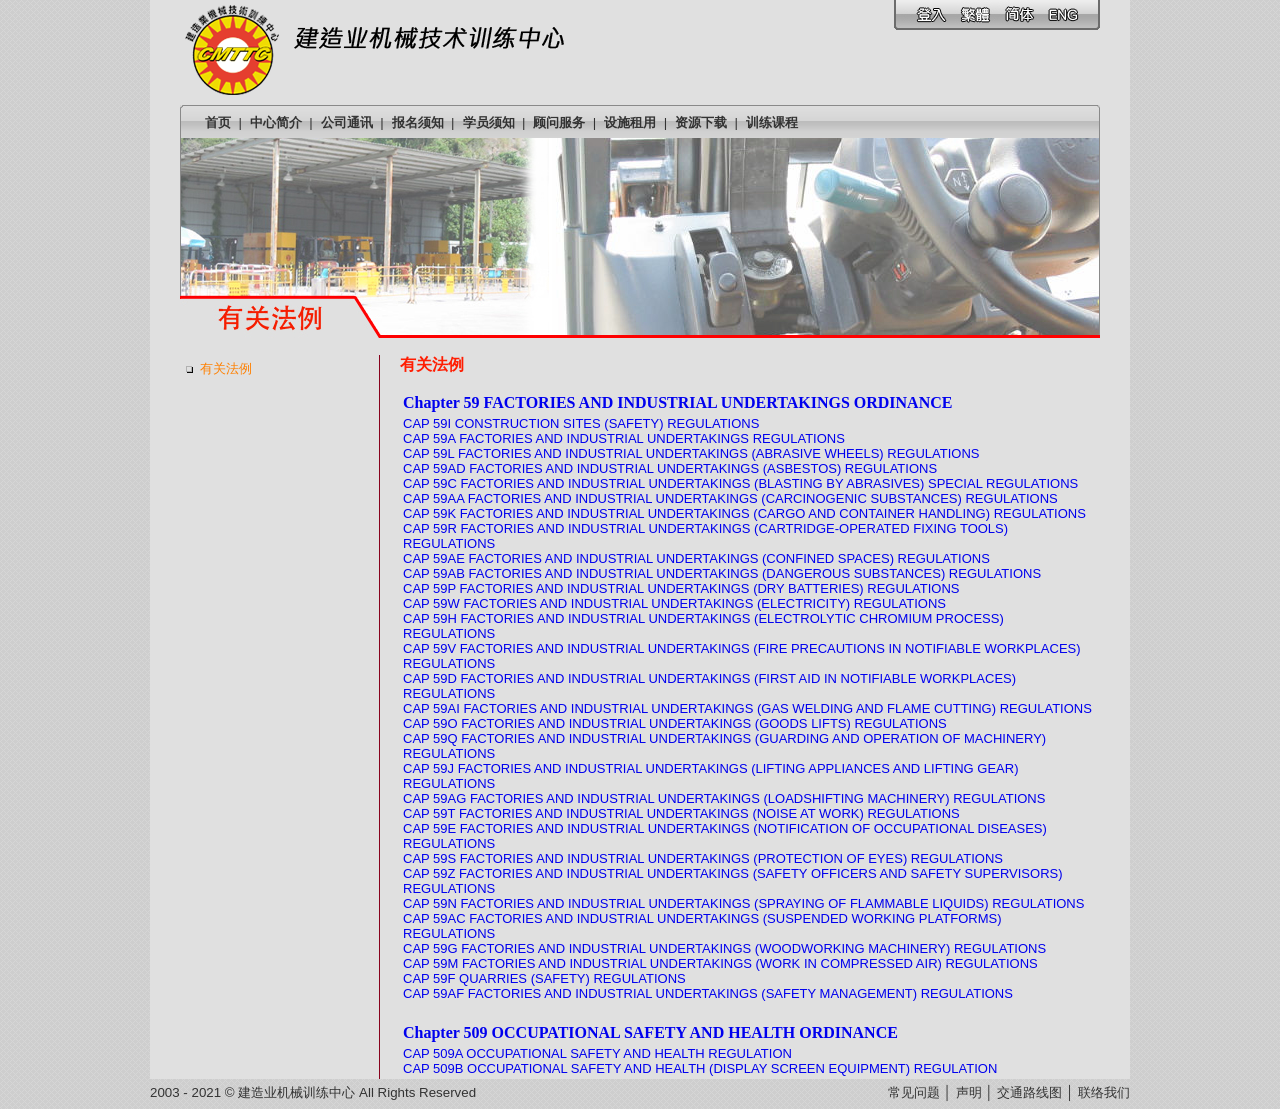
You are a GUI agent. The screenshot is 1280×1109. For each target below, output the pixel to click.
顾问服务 (559, 122)
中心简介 (276, 122)
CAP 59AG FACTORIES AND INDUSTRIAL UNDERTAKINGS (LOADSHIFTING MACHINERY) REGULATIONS (724, 798)
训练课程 (772, 122)
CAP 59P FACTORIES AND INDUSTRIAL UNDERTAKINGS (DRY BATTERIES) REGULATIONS (681, 588)
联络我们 (1104, 1092)
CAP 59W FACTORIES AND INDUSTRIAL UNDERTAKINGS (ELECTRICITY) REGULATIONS (674, 603)
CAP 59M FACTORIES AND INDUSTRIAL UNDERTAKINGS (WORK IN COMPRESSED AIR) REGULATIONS (720, 963)
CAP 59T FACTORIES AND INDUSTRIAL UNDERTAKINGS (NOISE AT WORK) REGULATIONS (681, 813)
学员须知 (489, 122)
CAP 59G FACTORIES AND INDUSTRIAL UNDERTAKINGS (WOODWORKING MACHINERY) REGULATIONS (724, 948)
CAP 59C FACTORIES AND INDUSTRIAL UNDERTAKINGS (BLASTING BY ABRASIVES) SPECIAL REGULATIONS (740, 483)
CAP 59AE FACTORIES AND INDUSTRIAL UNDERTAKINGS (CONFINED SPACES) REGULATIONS (696, 558)
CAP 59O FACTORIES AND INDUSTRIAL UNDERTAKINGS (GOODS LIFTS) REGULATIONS (675, 723)
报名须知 (418, 122)
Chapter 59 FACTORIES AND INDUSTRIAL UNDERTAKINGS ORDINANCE (677, 402)
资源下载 (701, 122)
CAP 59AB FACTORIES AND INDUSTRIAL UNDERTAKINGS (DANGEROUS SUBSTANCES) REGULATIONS (722, 573)
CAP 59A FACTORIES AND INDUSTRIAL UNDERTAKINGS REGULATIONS (624, 438)
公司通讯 (347, 122)
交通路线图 (1029, 1092)
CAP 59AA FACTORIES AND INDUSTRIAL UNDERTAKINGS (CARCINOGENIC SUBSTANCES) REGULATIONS (730, 498)
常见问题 (914, 1092)
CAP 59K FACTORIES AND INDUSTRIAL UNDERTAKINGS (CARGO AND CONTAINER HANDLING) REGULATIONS (744, 513)
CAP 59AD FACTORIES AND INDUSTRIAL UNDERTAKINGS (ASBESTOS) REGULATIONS (670, 468)
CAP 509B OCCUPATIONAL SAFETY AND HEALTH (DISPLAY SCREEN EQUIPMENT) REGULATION (700, 1068)
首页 (218, 122)
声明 (969, 1092)
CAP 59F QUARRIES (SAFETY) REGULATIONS (544, 978)
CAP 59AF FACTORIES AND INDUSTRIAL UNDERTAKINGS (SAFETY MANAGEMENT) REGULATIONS (708, 993)
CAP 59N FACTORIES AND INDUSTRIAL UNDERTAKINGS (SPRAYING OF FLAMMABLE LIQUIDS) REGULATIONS (743, 903)
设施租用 (630, 122)
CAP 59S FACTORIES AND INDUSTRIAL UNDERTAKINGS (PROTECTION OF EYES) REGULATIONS (703, 858)
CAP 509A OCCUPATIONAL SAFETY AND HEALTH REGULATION (597, 1053)
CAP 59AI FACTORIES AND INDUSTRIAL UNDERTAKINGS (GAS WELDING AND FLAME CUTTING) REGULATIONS (747, 708)
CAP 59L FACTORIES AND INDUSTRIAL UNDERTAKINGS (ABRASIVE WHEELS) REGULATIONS (691, 453)
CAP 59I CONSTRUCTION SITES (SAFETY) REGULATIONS (581, 423)
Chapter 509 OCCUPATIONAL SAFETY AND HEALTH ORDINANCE (650, 1032)
